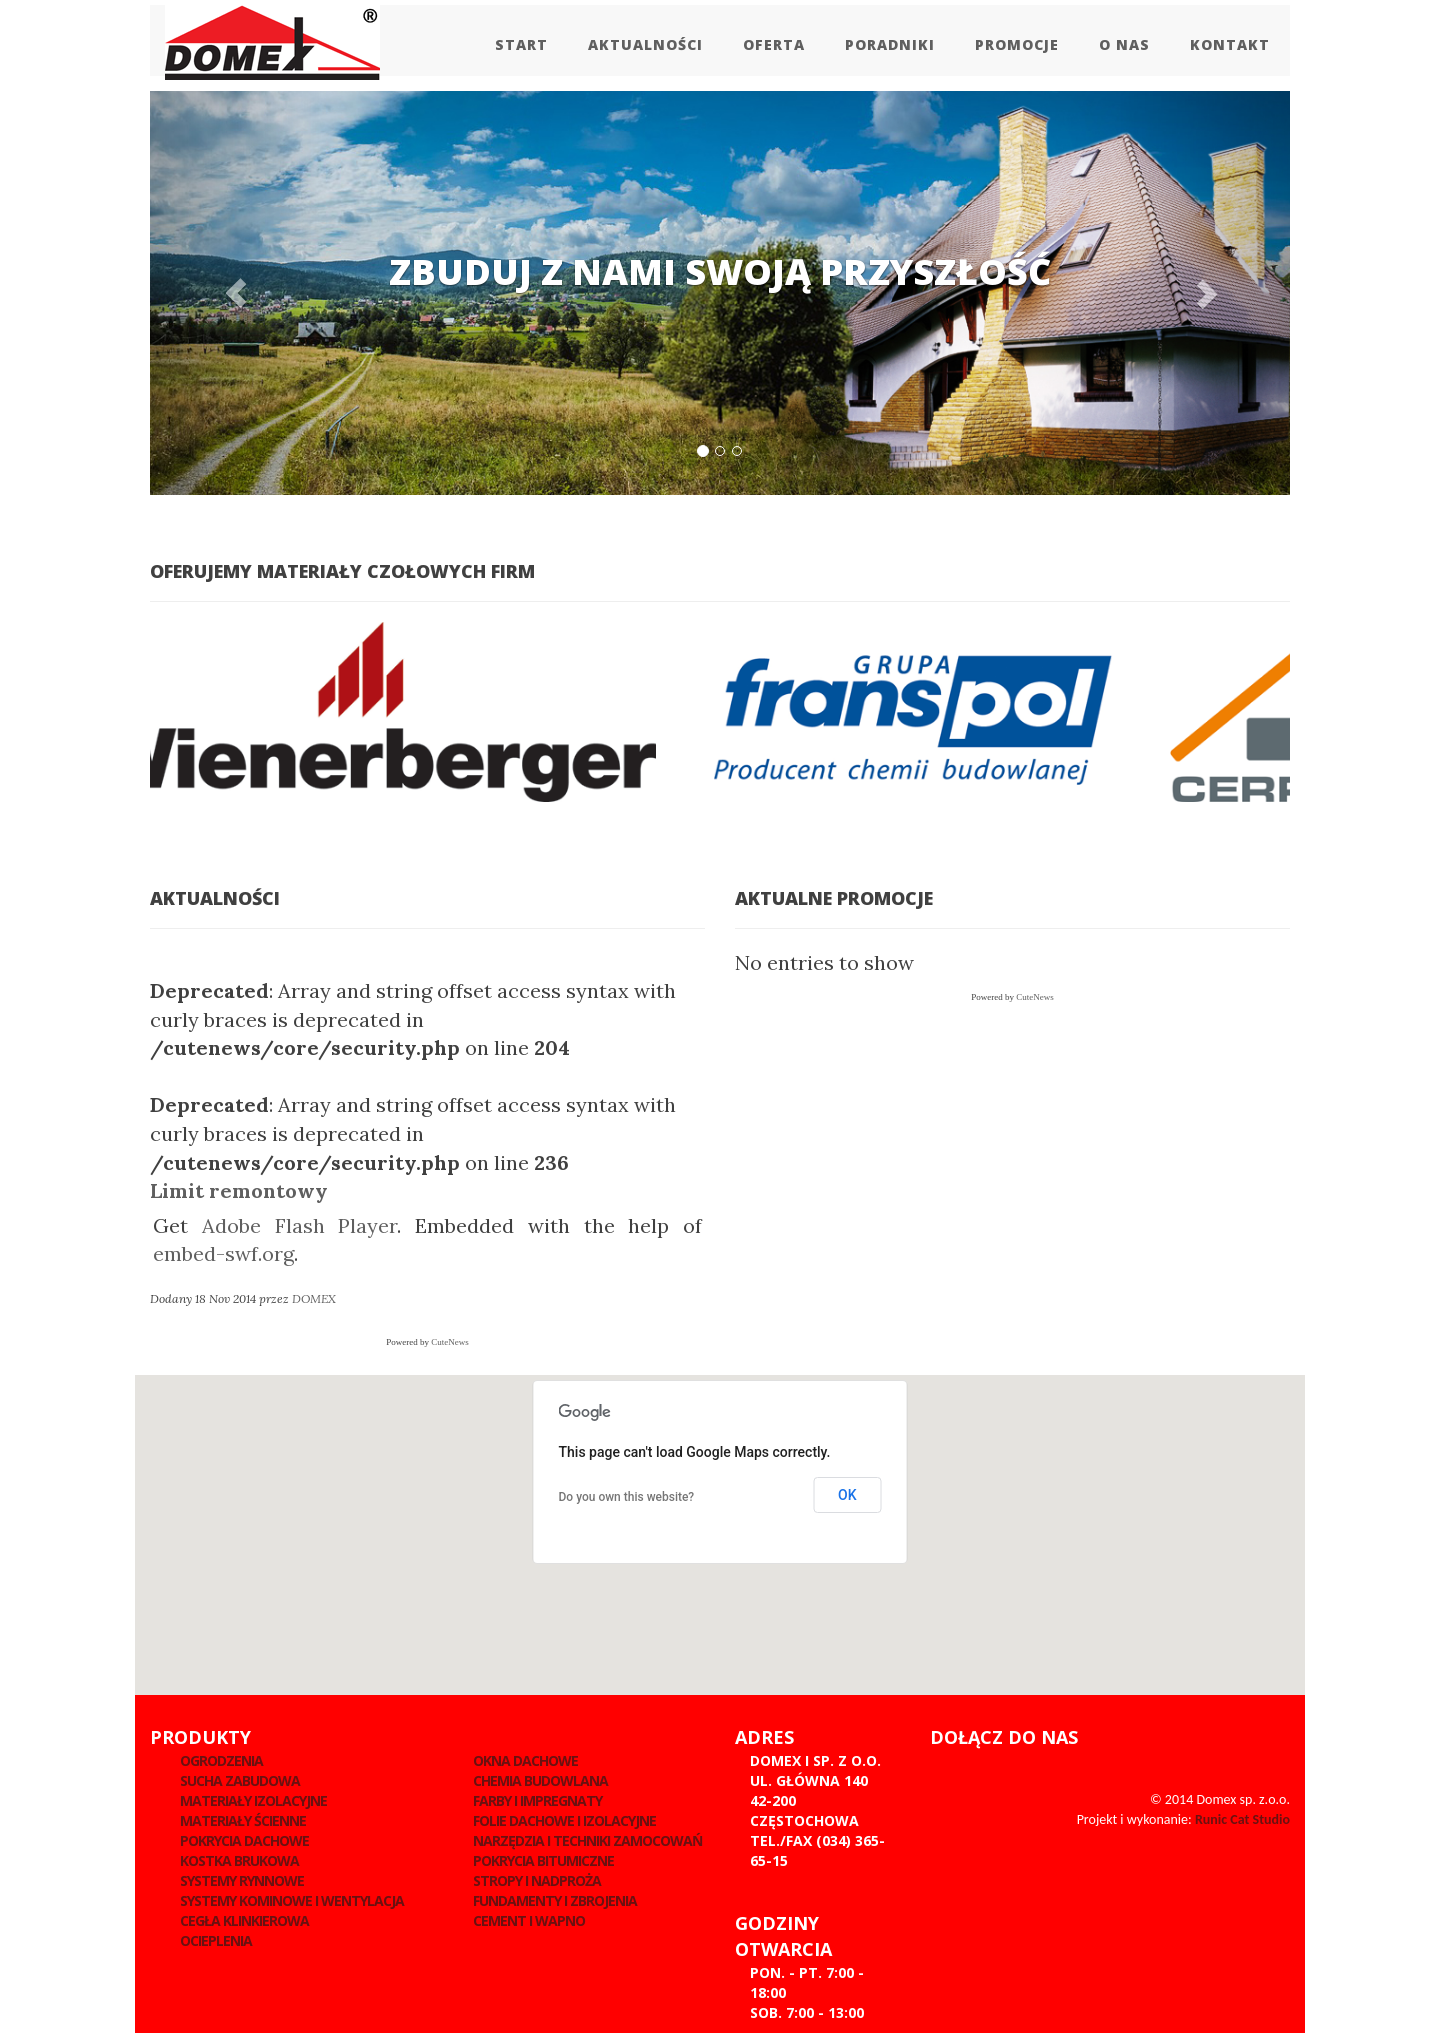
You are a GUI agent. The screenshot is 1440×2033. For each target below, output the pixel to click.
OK (847, 1495)
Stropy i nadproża (537, 1880)
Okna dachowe (525, 1760)
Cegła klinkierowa (244, 1920)
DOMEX (314, 1298)
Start (521, 44)
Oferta (774, 44)
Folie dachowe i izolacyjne (564, 1820)
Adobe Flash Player (300, 1225)
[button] (235, 293)
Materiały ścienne (243, 1820)
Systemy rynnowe (242, 1880)
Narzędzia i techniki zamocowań (587, 1840)
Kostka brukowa (239, 1860)
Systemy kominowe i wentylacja (292, 1900)
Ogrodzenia (221, 1760)
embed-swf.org (223, 1253)
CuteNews (450, 1342)
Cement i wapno (529, 1920)
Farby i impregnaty (537, 1800)
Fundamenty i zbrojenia (555, 1900)
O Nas (1124, 44)
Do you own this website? (627, 1497)
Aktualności (645, 44)
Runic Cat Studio (1242, 1819)
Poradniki (890, 44)
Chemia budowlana (540, 1780)
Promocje (1017, 44)
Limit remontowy (239, 1190)
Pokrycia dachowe (244, 1840)
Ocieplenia (216, 1940)
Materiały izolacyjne (253, 1800)
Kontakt (1230, 44)
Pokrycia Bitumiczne (543, 1860)
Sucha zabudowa (240, 1780)
